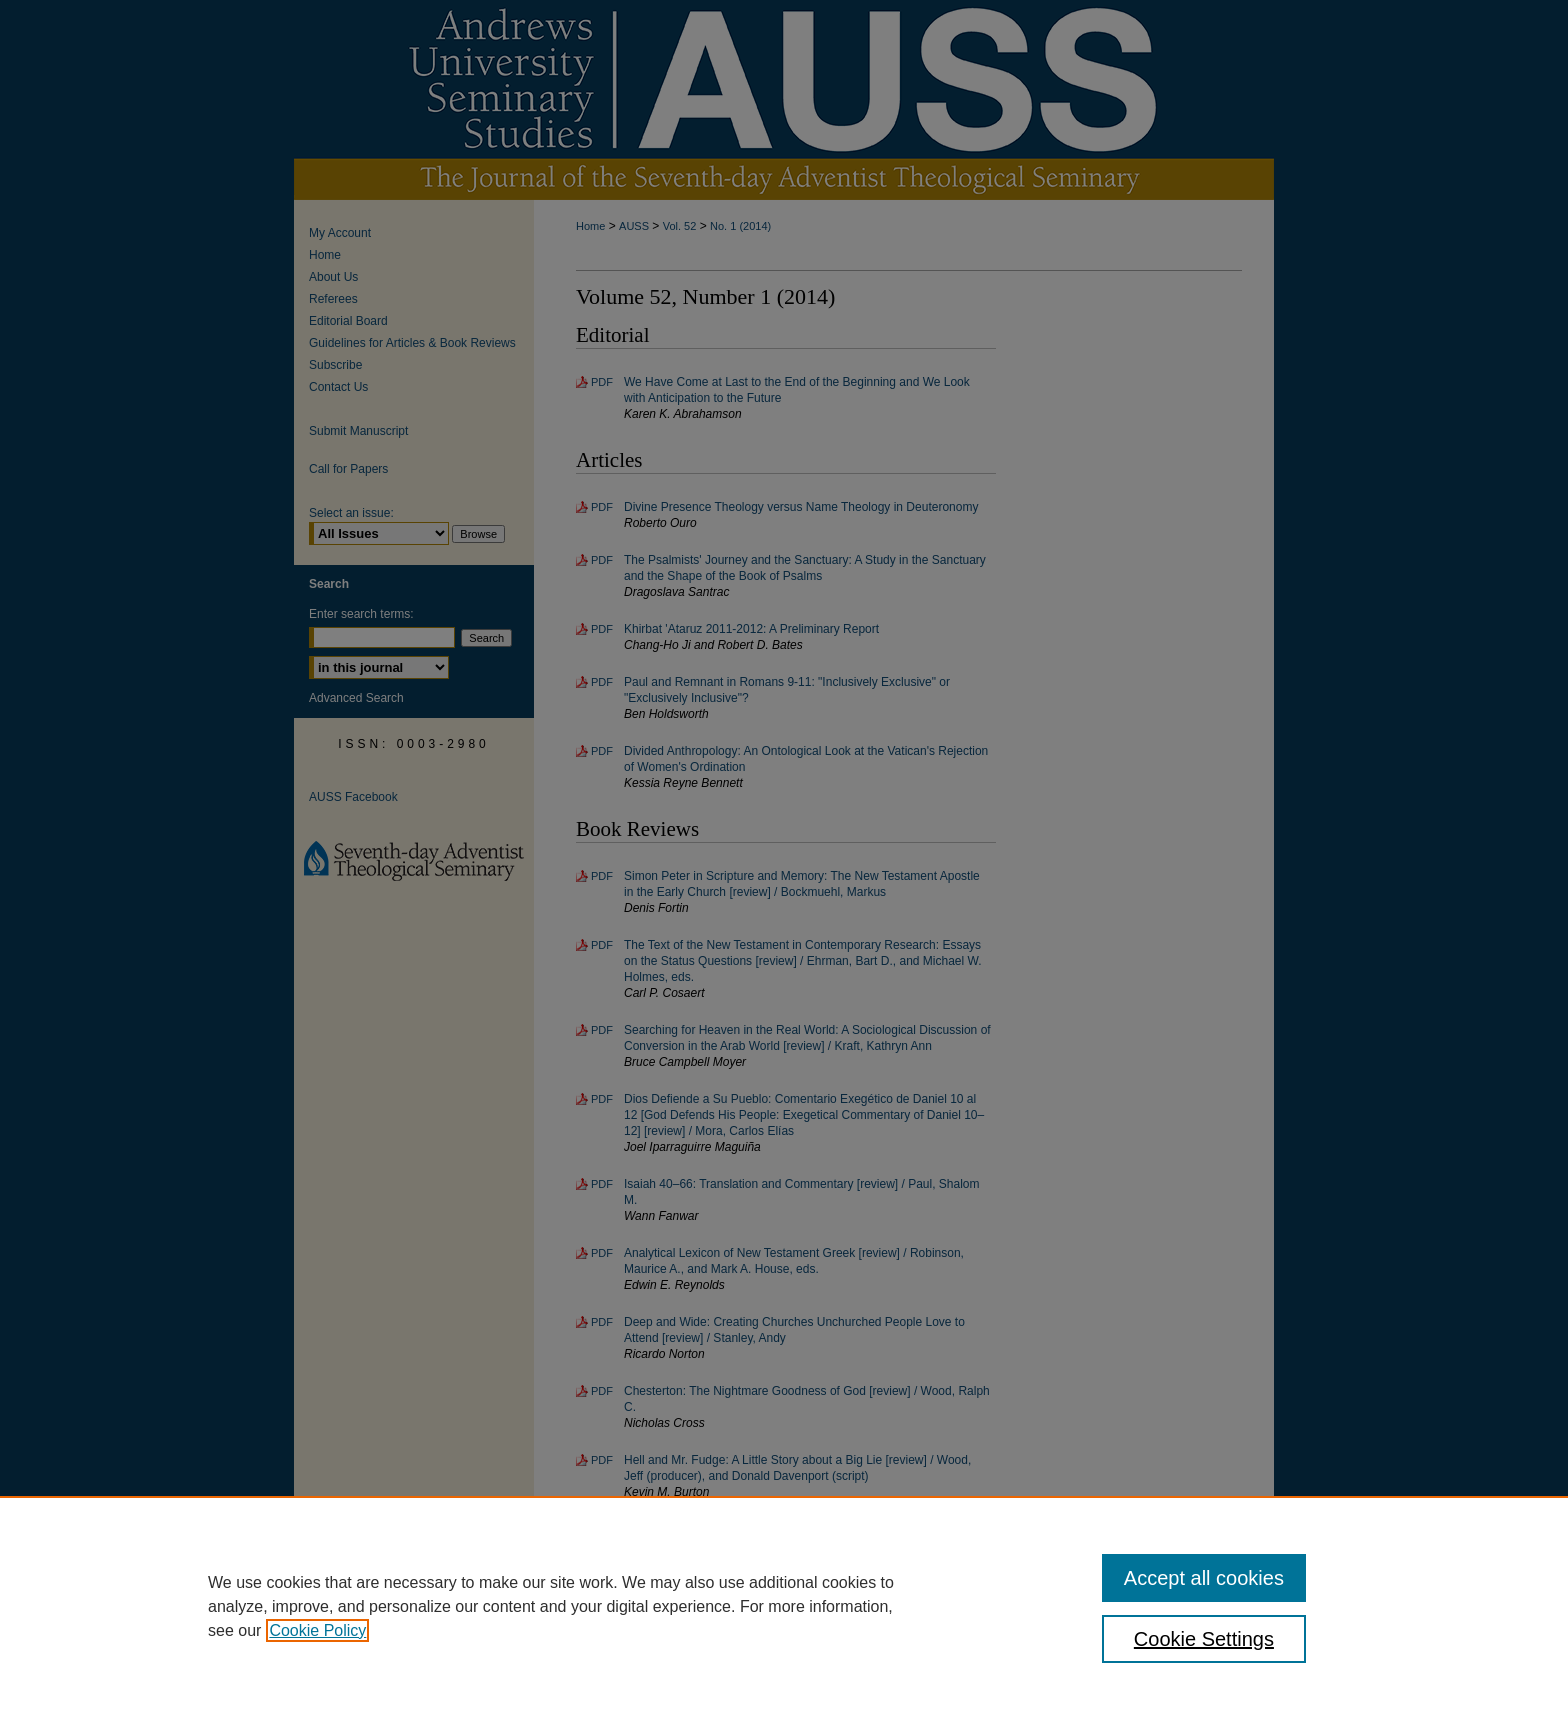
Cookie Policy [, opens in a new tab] (317, 1630)
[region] (784, 1606)
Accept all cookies (1204, 1578)
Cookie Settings (1204, 1639)
